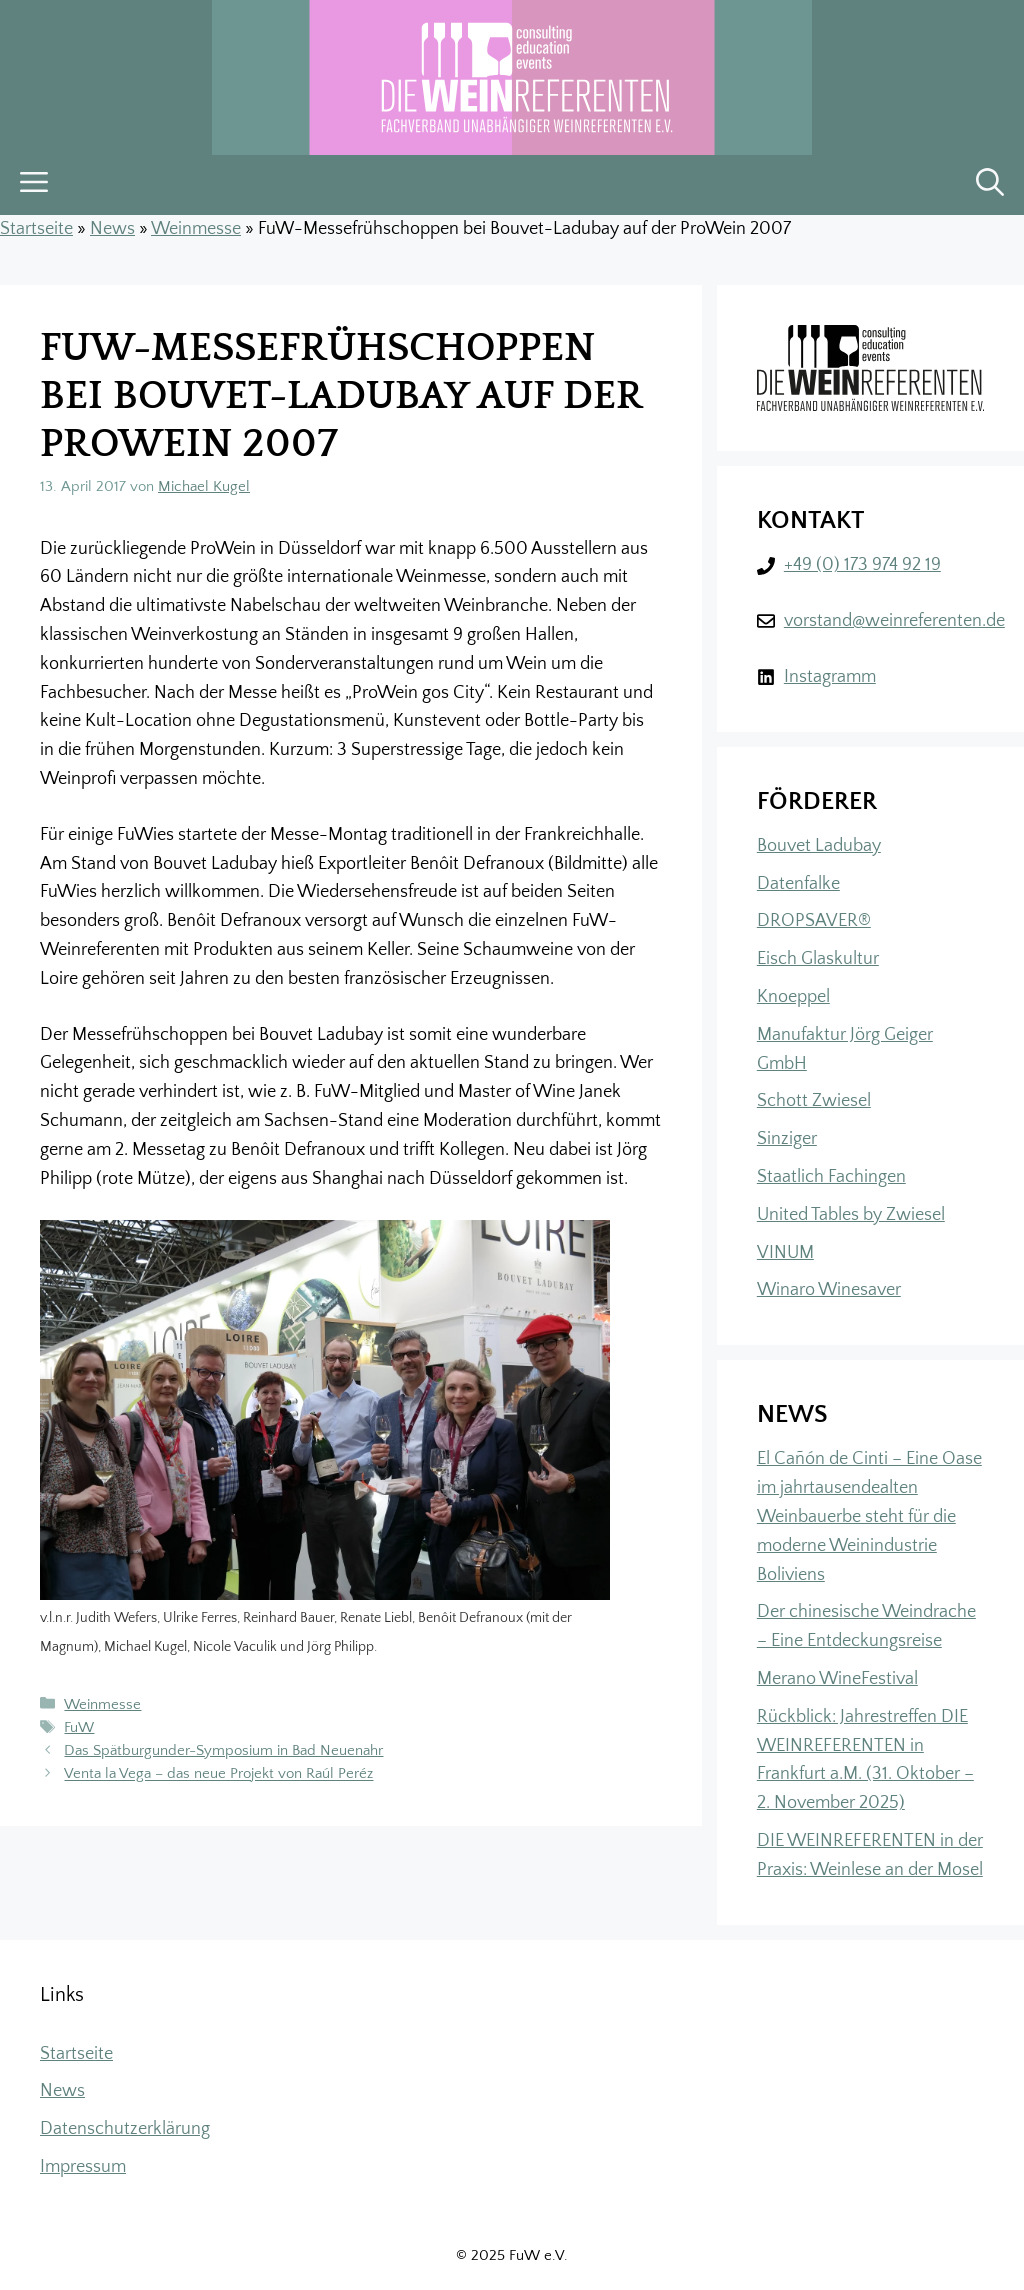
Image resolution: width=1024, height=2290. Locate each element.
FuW (79, 1727)
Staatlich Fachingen (831, 1177)
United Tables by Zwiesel (851, 1215)
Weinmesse (196, 229)
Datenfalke (798, 884)
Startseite (36, 229)
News (112, 229)
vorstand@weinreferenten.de (894, 621)
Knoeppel (793, 997)
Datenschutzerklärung (125, 2129)
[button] (990, 185)
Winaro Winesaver (829, 1290)
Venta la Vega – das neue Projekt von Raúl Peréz (218, 1774)
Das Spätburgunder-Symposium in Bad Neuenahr (223, 1750)
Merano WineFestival (837, 1679)
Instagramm (830, 677)
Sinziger (787, 1139)
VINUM (785, 1253)
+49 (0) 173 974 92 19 (862, 565)
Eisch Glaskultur (818, 959)
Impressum (83, 2167)
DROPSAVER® (814, 921)
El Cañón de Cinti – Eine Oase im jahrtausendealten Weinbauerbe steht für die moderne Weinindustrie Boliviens (869, 1516)
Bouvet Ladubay (819, 846)
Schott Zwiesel (814, 1101)
